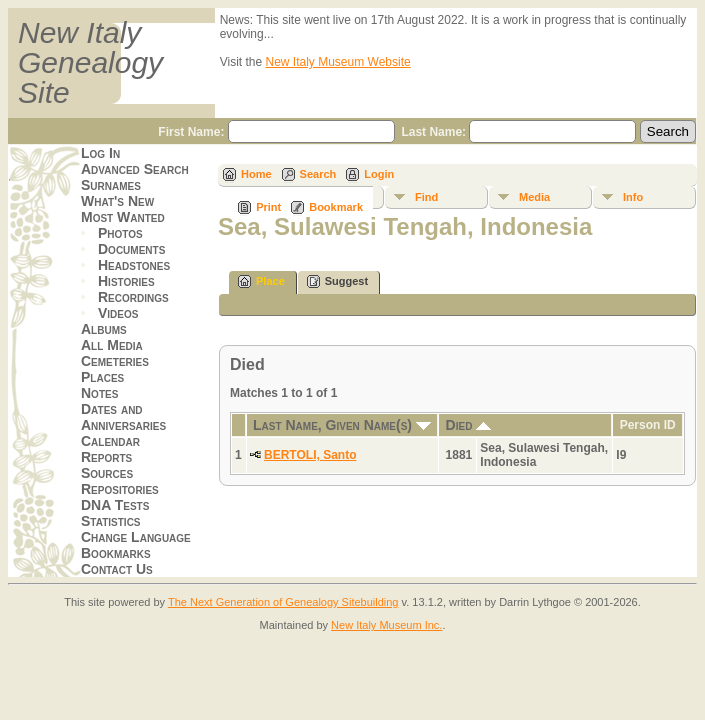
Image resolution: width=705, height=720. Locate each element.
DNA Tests (115, 505)
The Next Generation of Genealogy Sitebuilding (283, 602)
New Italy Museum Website (338, 62)
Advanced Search (135, 169)
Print (268, 207)
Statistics (111, 521)
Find (426, 197)
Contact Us (117, 569)
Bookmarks (116, 553)
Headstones (134, 265)
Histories (126, 281)
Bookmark (336, 207)
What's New (117, 201)
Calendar (110, 441)
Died (469, 425)
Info (633, 197)
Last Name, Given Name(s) (342, 425)
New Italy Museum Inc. (386, 625)
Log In (100, 153)
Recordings (133, 297)
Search (318, 174)
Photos (120, 233)
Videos (118, 313)
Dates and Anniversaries (123, 417)
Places (102, 377)
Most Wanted (123, 217)
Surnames (111, 185)
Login (379, 174)
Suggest (337, 281)
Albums (104, 329)
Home (256, 174)
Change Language (136, 537)
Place (261, 281)
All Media (112, 345)
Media (534, 197)
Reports (106, 457)
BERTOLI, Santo (310, 455)
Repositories (120, 489)
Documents (131, 249)
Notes (99, 393)
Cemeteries (115, 361)
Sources (107, 473)
